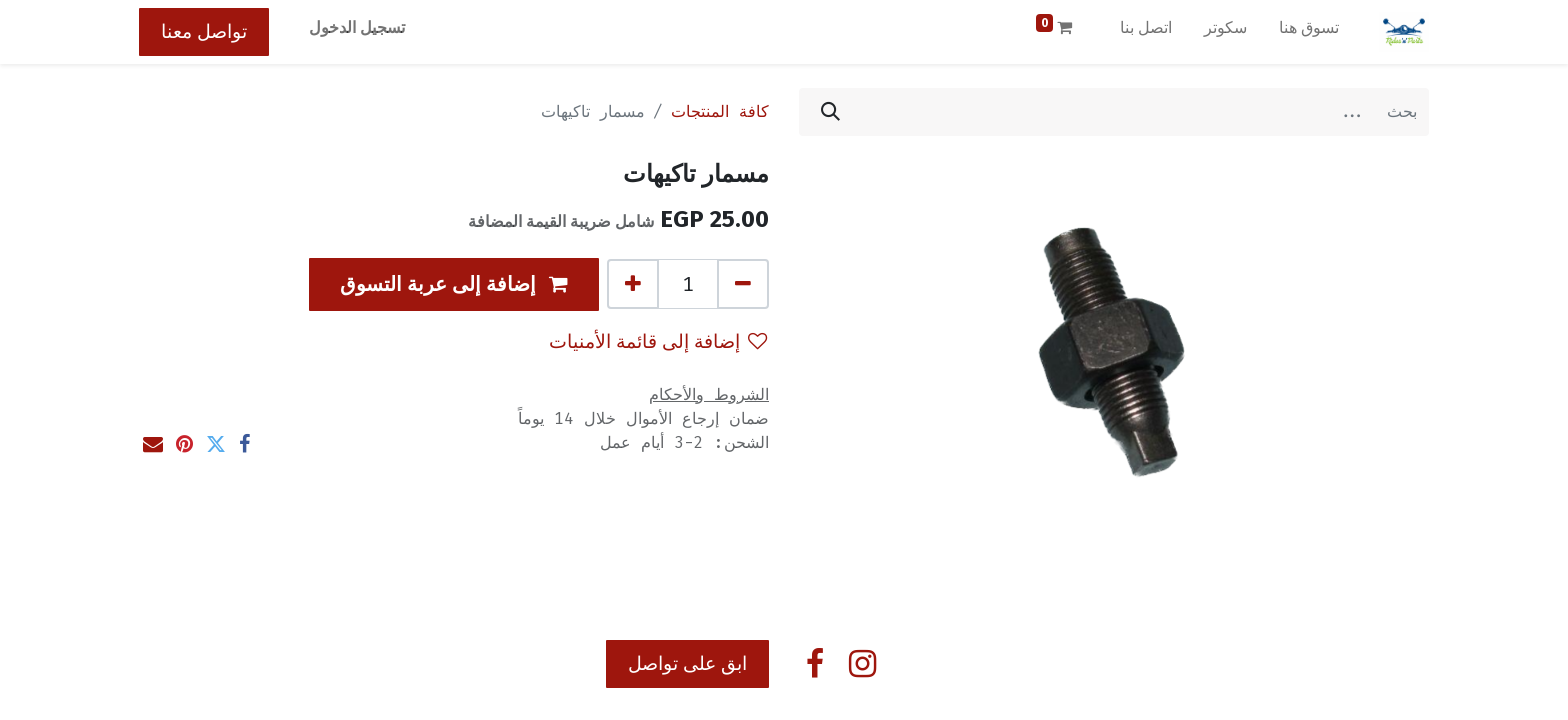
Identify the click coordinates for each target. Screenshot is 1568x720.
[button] (454, 284)
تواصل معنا (204, 31)
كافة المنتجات (720, 111)
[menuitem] (1309, 32)
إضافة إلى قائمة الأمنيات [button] (658, 341)
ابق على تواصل (687, 663)
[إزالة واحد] (743, 284)
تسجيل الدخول (357, 27)
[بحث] (830, 112)
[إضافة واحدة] (633, 284)
